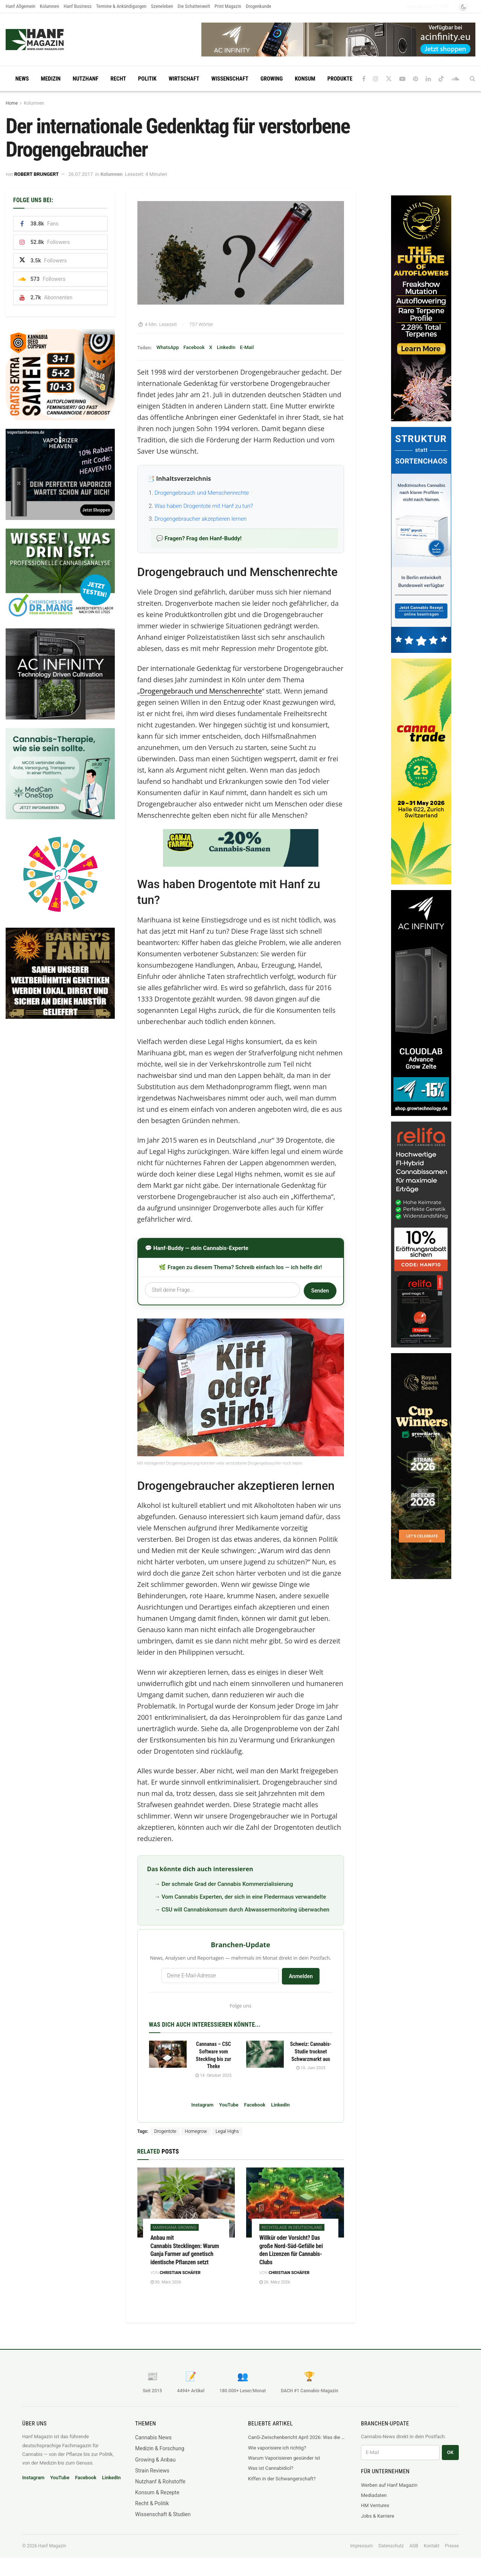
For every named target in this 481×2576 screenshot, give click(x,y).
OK (450, 2452)
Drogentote (165, 2131)
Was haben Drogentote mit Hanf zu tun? (204, 506)
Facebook (194, 347)
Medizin (51, 78)
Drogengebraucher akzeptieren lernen (201, 518)
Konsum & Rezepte (157, 2492)
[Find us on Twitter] (389, 79)
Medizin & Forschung (159, 2448)
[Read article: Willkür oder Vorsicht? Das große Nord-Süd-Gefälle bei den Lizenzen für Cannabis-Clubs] (295, 2202)
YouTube (228, 2105)
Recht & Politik (152, 2503)
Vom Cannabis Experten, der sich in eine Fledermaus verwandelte (243, 1896)
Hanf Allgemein (20, 6)
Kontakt (431, 2546)
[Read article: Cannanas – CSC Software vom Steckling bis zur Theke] (168, 2054)
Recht (118, 78)
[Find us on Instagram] (375, 79)
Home (12, 103)
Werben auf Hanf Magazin (389, 2485)
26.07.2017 (80, 174)
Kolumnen (49, 6)
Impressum (361, 2546)
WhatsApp (167, 347)
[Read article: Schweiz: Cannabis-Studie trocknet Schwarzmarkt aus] (265, 2054)
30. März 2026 (166, 2282)
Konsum (305, 78)
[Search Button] (472, 79)
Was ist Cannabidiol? (270, 2468)
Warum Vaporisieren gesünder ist (284, 2458)
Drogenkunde (258, 6)
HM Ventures (375, 2505)
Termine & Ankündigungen (121, 6)
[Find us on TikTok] (441, 79)
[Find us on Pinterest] (415, 79)
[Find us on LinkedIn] (428, 79)
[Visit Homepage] (49, 39)
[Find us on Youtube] (402, 79)
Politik (147, 78)
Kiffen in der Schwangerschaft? (282, 2478)
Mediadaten (374, 2495)
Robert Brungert (36, 174)
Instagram (202, 2105)
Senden (320, 1291)
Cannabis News (153, 2437)
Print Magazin (228, 6)
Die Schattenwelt (194, 6)
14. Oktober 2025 (213, 2075)
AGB (413, 2546)
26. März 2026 (274, 2282)
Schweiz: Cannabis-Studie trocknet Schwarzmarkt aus (311, 2051)
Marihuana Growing (174, 2227)
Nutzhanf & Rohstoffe (160, 2481)
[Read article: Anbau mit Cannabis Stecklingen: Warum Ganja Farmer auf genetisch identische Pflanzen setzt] (186, 2202)
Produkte (340, 78)
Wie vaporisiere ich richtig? (277, 2448)
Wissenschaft (230, 78)
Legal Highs (227, 2131)
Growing (271, 78)
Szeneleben (162, 6)
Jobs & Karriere (377, 2516)
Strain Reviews (152, 2471)
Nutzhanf (85, 78)
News (22, 78)
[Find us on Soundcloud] (455, 79)
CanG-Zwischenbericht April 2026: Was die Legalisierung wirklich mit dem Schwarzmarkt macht (297, 2437)
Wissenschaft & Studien (162, 2514)
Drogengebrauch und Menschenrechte (202, 492)
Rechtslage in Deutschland (292, 2227)
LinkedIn (226, 347)
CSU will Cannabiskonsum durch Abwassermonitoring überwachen (245, 1909)
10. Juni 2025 (311, 2067)
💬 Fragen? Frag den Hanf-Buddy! (199, 538)
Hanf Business (77, 6)
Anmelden (301, 1976)
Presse (452, 2546)
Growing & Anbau (155, 2460)
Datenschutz (391, 2546)
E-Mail (247, 347)
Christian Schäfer (180, 2272)
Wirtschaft (184, 78)
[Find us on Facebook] (363, 79)
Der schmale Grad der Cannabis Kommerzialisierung (227, 1884)
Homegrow (196, 2131)
